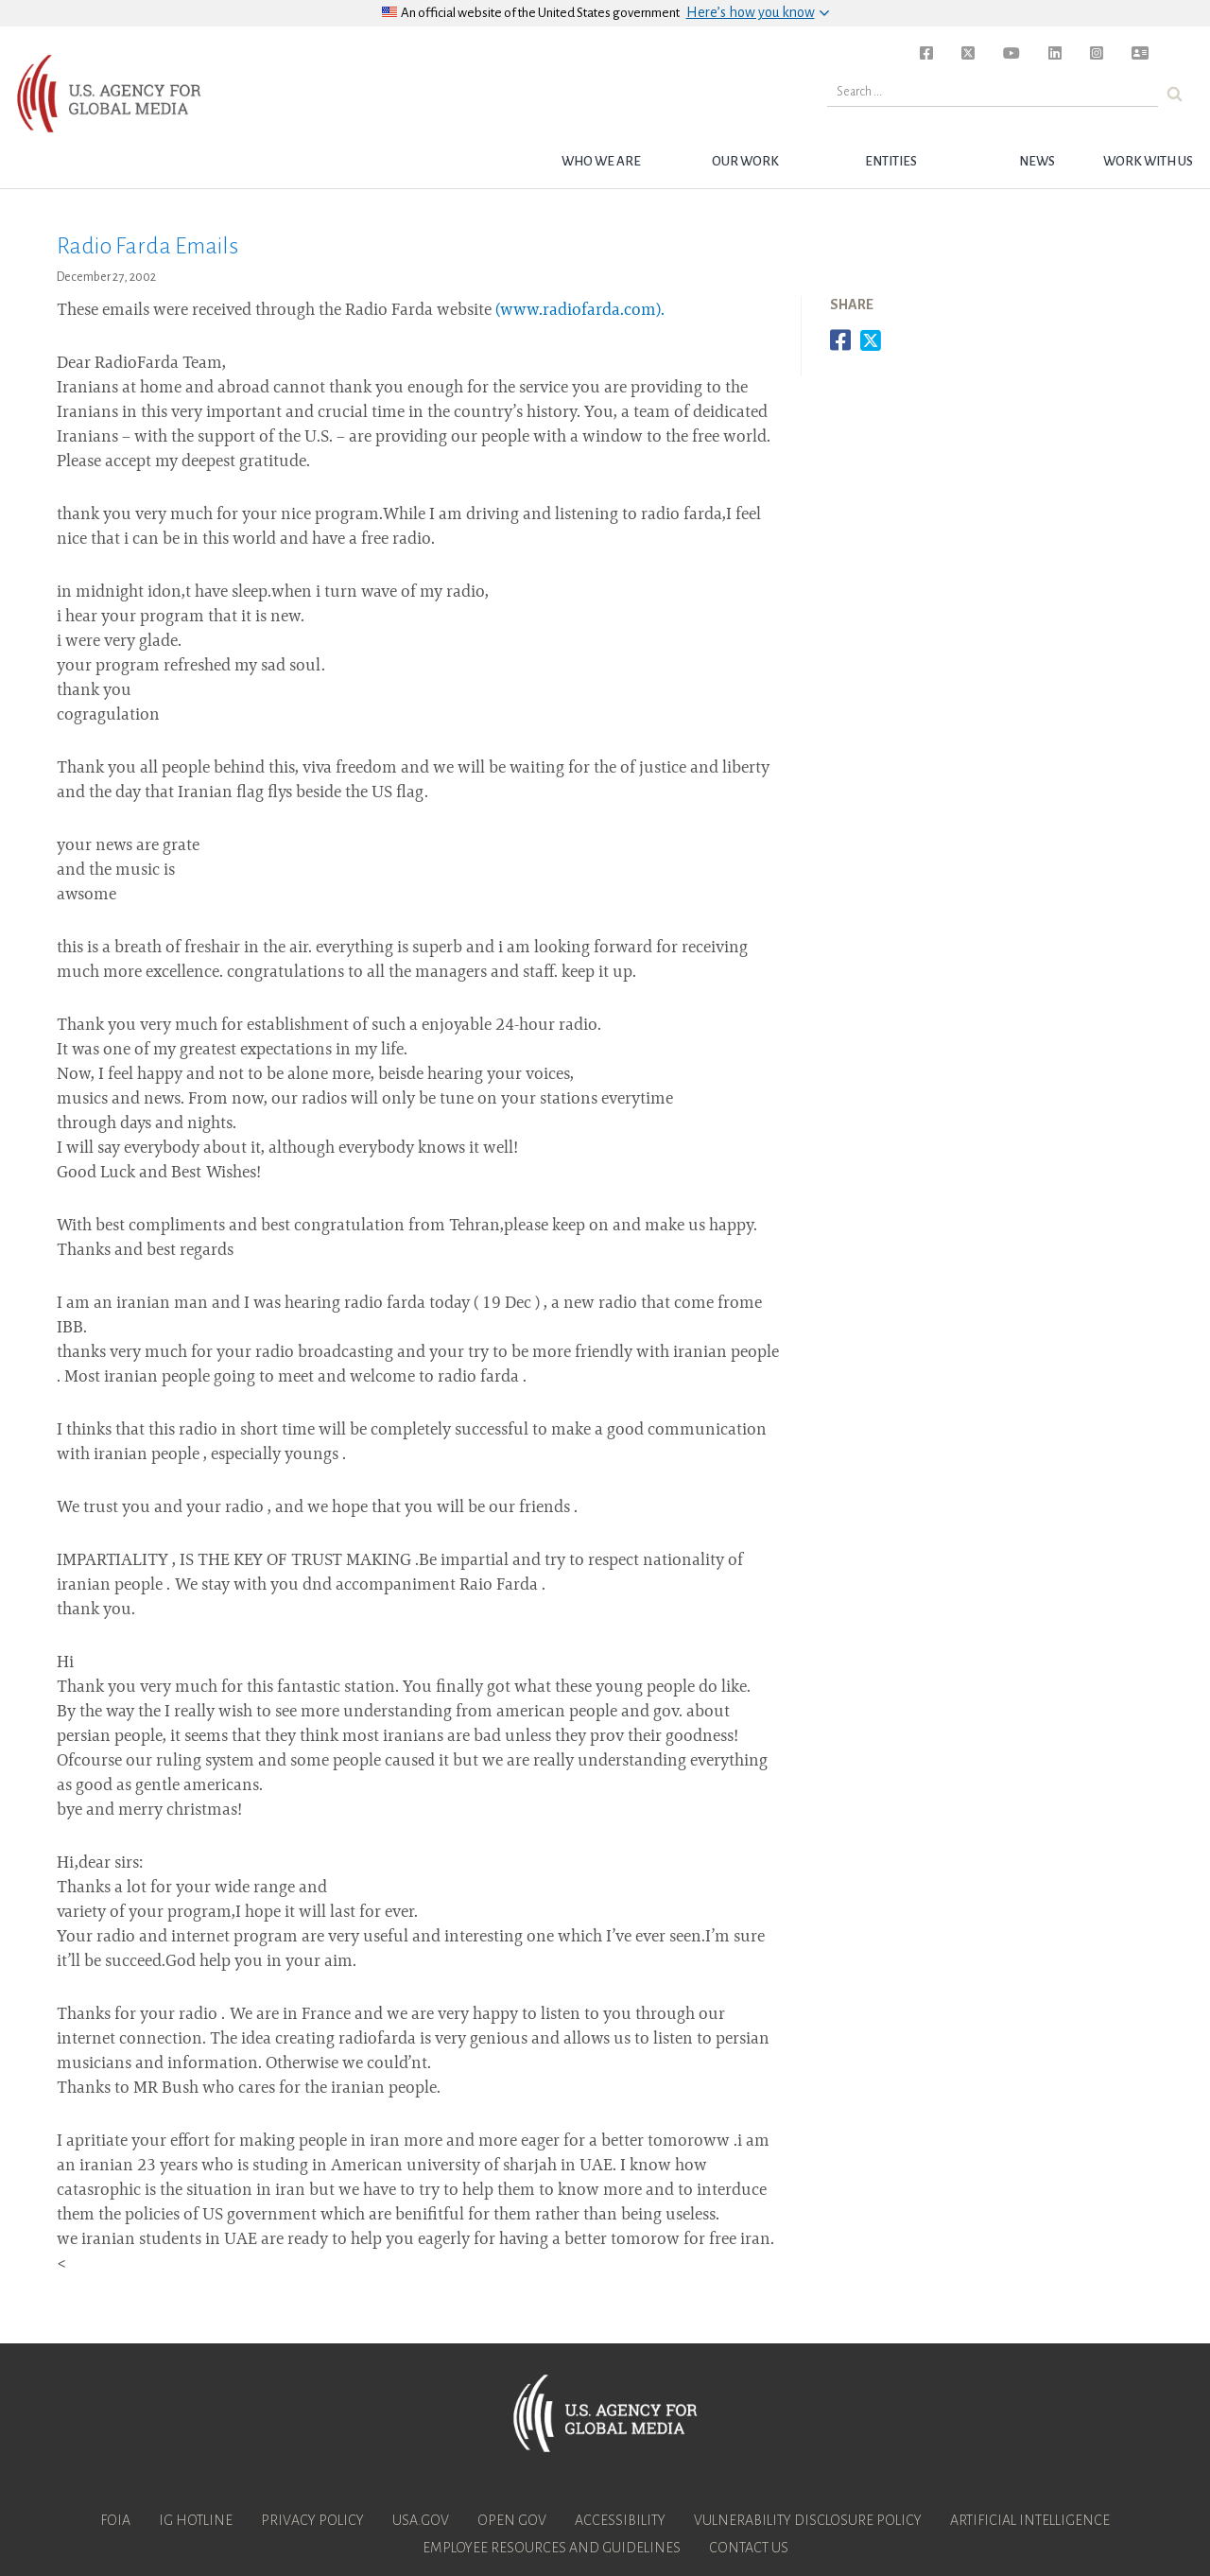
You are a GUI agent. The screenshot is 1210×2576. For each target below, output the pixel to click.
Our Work (745, 161)
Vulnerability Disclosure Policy (808, 2520)
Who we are (601, 161)
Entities (891, 161)
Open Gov (511, 2520)
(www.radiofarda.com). (580, 311)
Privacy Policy (312, 2520)
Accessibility (620, 2520)
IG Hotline (196, 2520)
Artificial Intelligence (1030, 2520)
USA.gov (420, 2520)
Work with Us (1148, 161)
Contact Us (748, 2547)
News (1037, 161)
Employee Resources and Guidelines (552, 2547)
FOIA (115, 2520)
